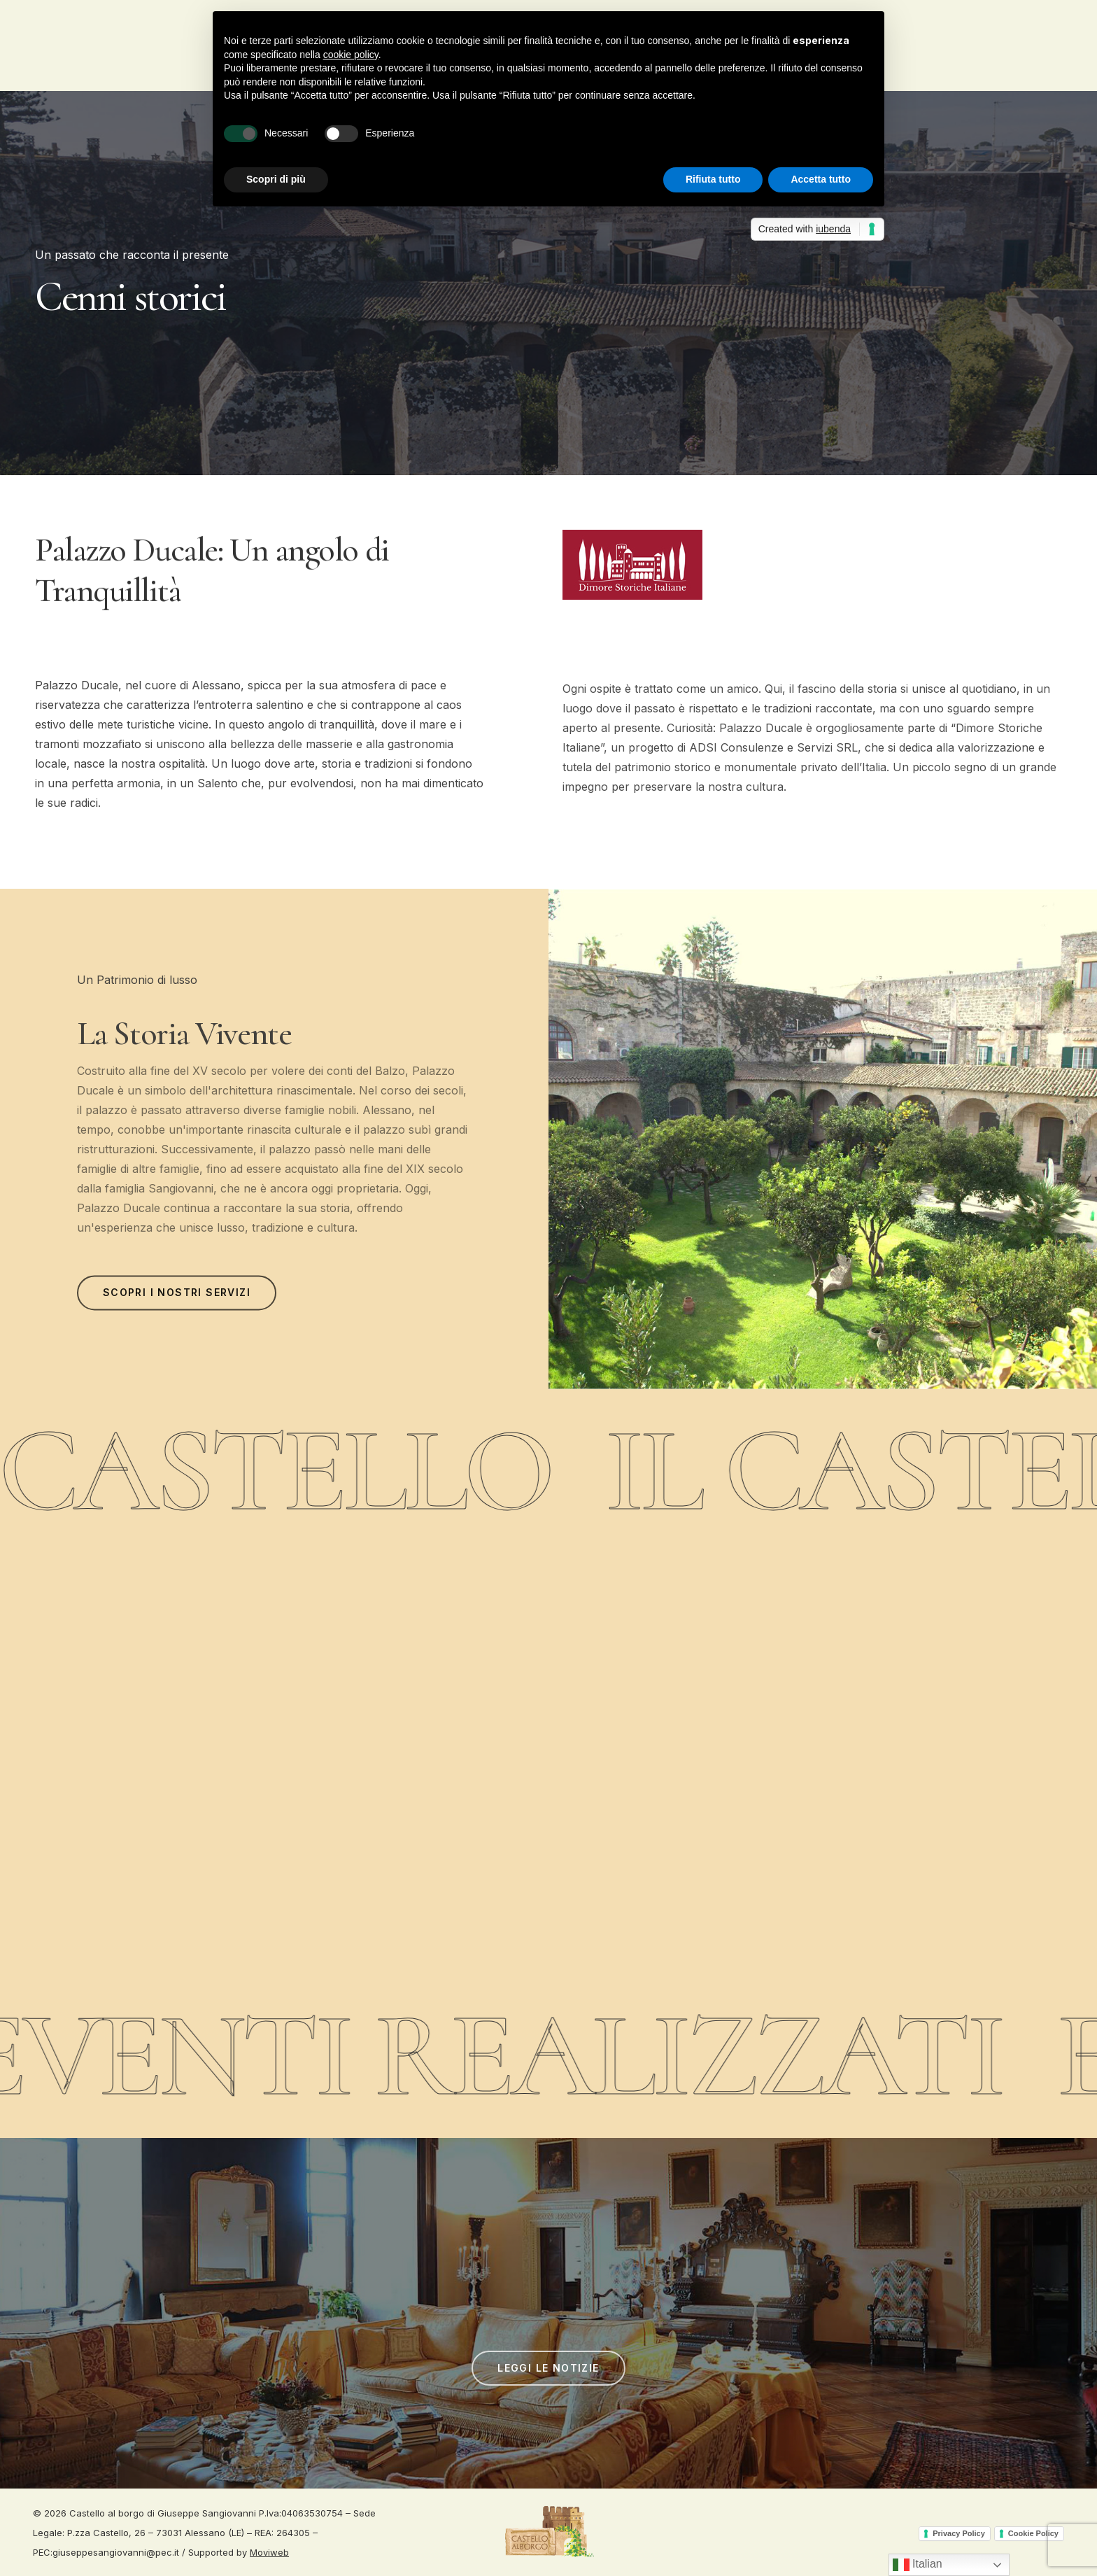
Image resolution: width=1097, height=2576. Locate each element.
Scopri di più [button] (276, 179)
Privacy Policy (959, 2533)
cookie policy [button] (350, 54)
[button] (176, 1303)
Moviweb (269, 2552)
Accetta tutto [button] (821, 179)
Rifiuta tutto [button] (713, 179)
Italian (917, 2564)
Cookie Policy (1033, 2533)
